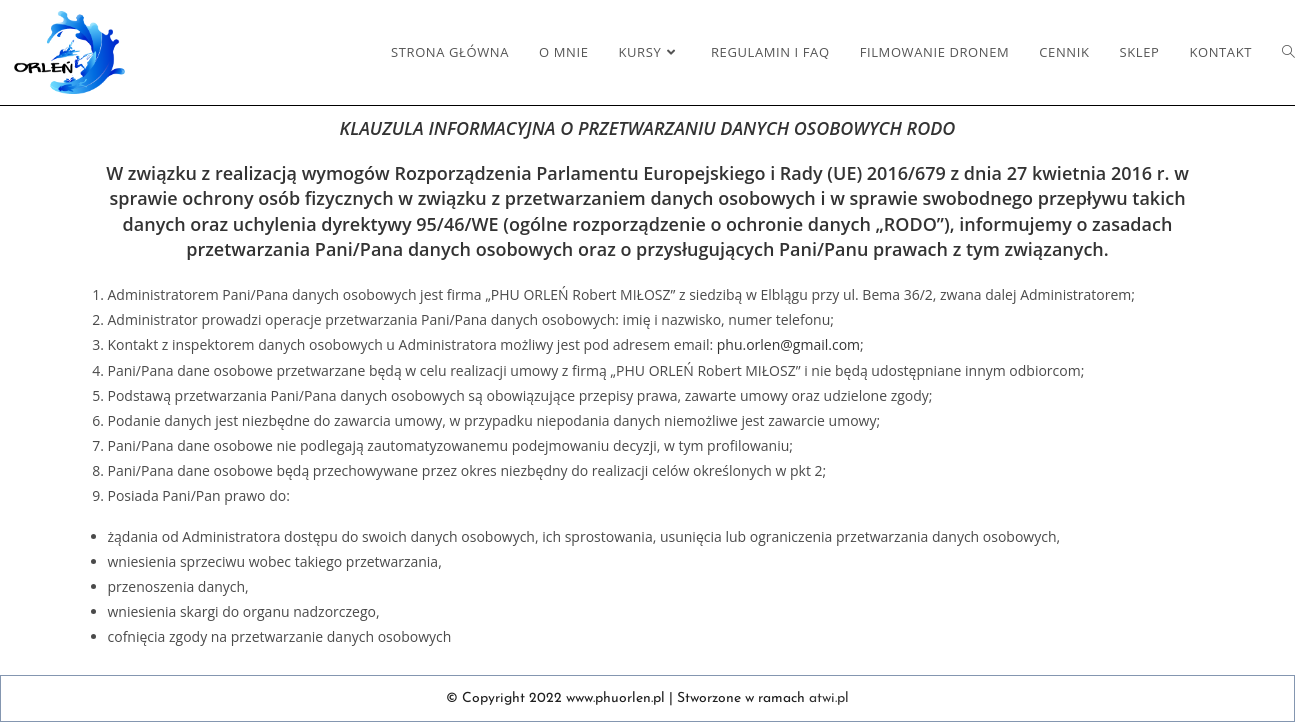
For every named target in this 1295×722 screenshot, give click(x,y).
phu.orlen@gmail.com (788, 344)
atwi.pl (829, 698)
